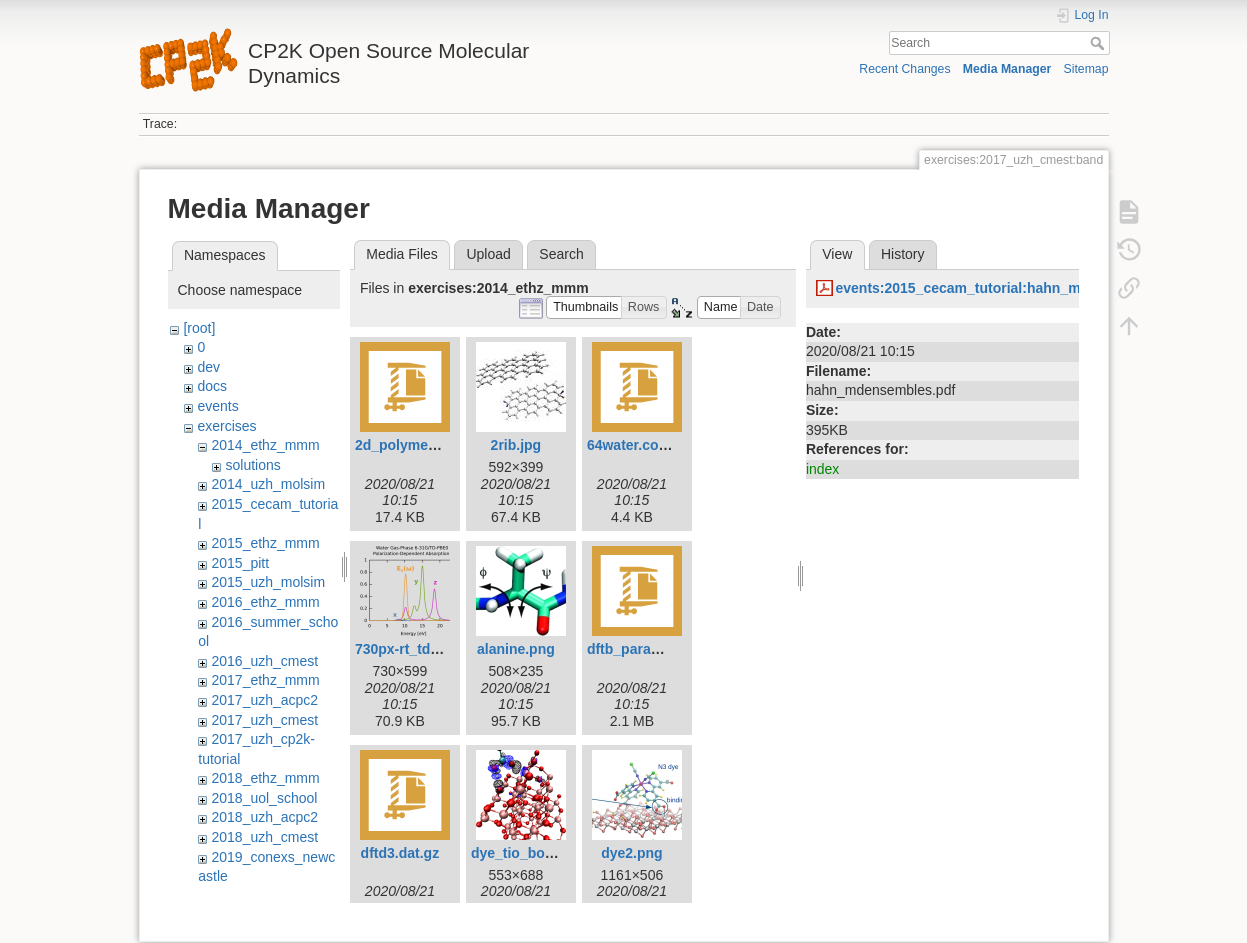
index (822, 469)
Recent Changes (904, 69)
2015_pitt (240, 563)
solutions (252, 465)
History (903, 254)
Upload (488, 254)
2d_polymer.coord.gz (425, 445)
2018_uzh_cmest (264, 837)
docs (212, 386)
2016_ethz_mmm (265, 602)
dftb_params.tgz (641, 649)
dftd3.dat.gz (400, 853)
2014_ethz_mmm (265, 445)
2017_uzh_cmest (264, 720)
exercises (226, 426)
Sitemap (1086, 69)
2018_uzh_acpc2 (264, 817)
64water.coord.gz (644, 445)
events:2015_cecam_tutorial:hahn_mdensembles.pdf (1011, 288)
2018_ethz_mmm (265, 778)
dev (208, 367)
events (217, 406)
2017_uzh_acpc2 (264, 700)
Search (1099, 43)
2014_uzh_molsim (268, 484)
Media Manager (1007, 69)
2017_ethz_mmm (265, 680)
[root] (199, 328)
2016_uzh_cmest (264, 661)
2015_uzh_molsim (268, 582)
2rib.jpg (516, 445)
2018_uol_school (264, 798)
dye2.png (631, 853)
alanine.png (516, 649)
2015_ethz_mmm (265, 543)
